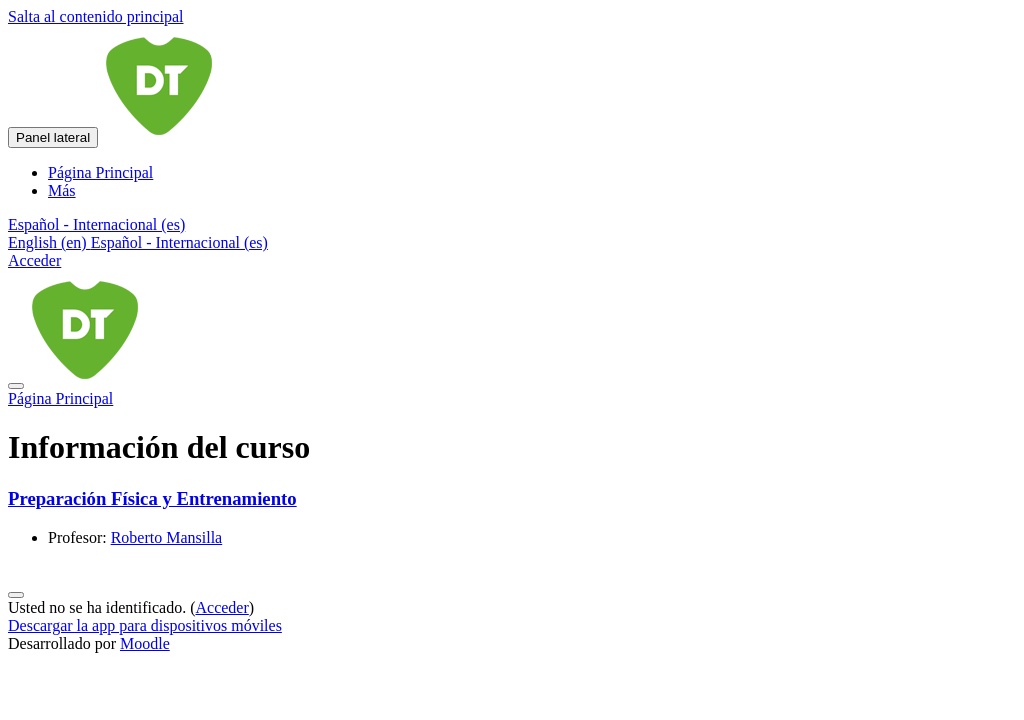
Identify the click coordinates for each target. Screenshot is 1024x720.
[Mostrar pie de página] (16, 595)
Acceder (34, 260)
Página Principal (60, 398)
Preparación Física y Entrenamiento (152, 498)
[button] (96, 224)
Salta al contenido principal (96, 16)
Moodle (145, 643)
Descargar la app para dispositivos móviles (145, 625)
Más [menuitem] (62, 190)
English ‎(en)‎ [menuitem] (49, 242)
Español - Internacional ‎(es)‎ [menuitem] (179, 242)
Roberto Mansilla (167, 537)
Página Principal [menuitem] (100, 172)
